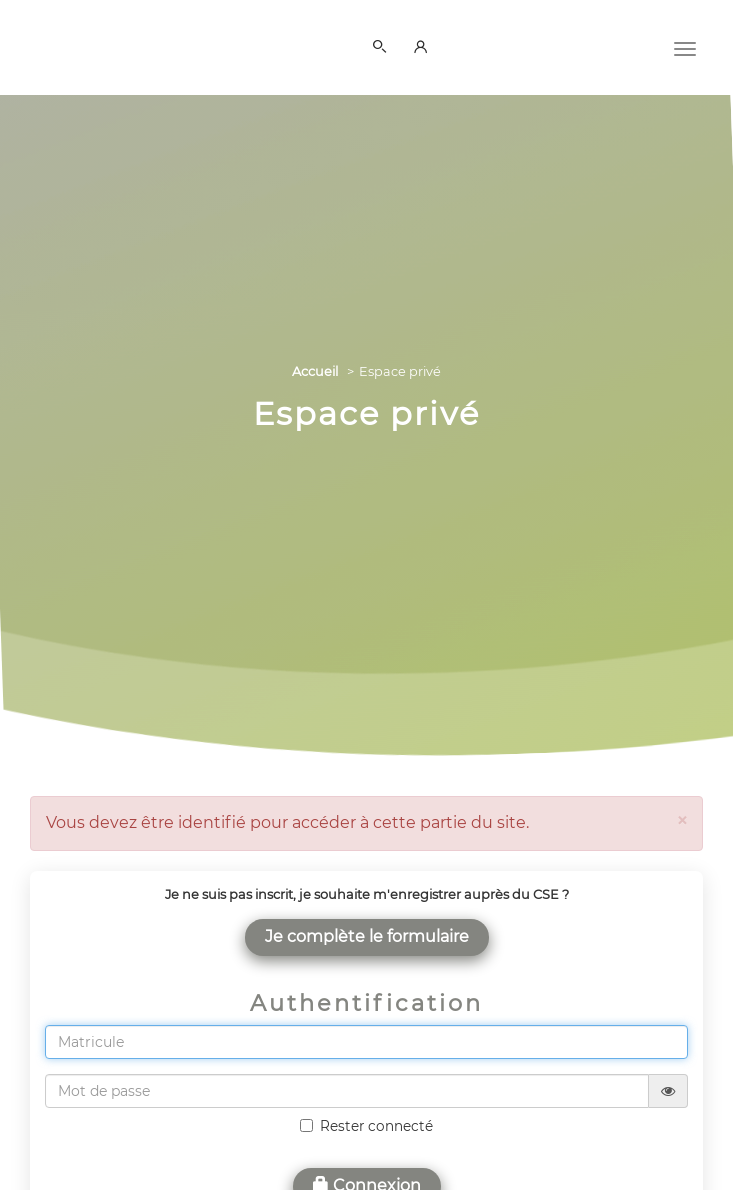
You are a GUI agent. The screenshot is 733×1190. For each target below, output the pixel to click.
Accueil (315, 371)
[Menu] (685, 47)
